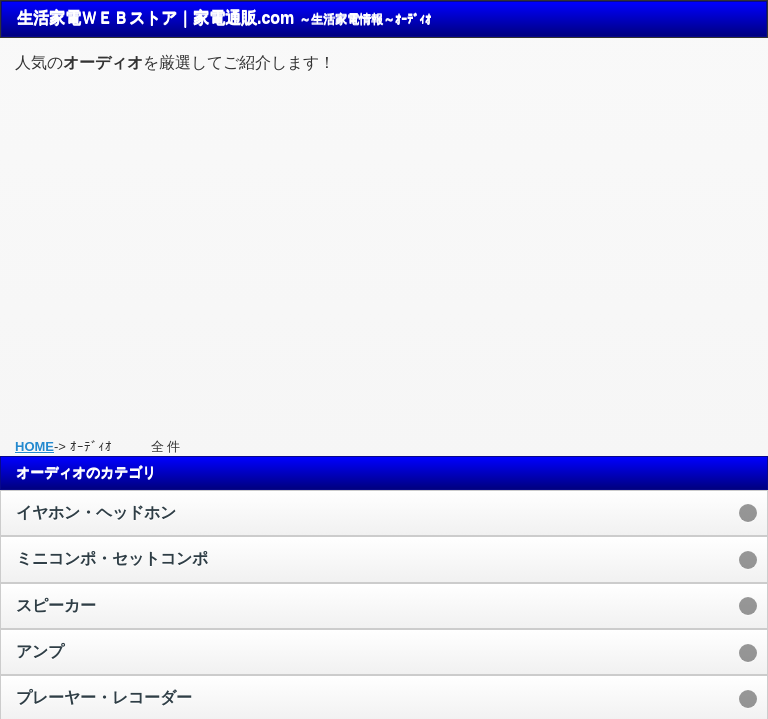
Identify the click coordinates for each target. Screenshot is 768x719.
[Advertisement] (384, 247)
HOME (34, 446)
